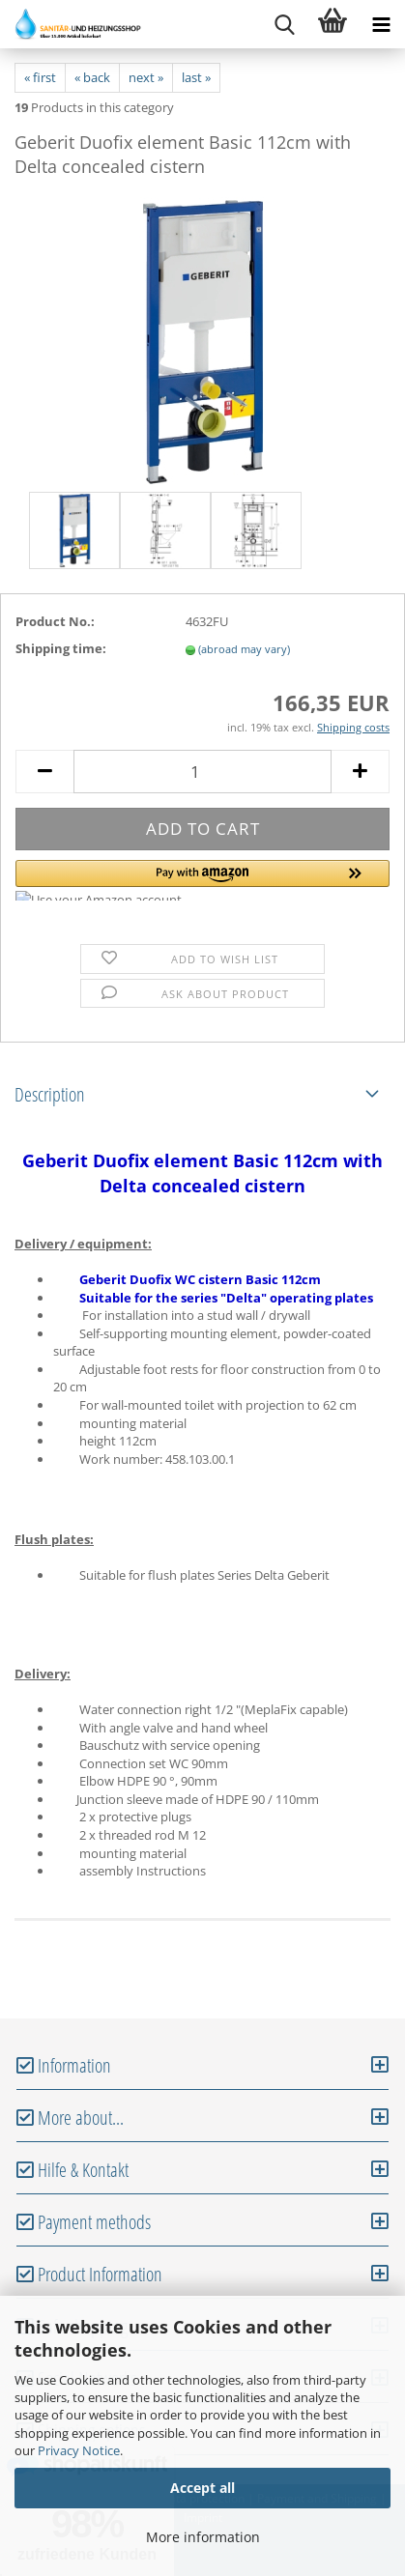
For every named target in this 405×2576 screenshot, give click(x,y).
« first (40, 77)
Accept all (202, 2487)
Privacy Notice (79, 2450)
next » (146, 77)
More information (203, 2537)
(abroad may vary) (244, 649)
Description (49, 1094)
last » (196, 77)
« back (92, 77)
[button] (202, 880)
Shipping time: (60, 648)
